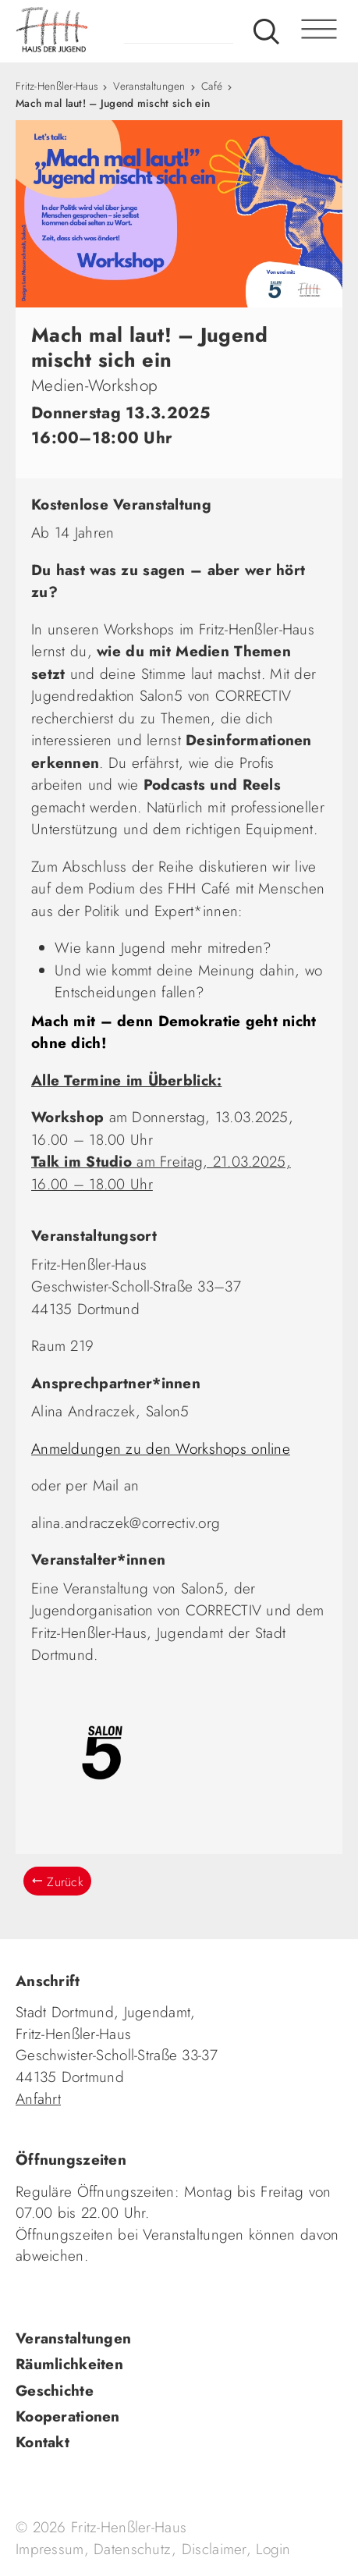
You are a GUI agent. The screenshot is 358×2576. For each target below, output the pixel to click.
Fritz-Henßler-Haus (56, 86)
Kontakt (42, 2442)
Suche (266, 31)
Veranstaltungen (149, 86)
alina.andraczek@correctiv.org (125, 1522)
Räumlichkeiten (69, 2364)
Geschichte (55, 2390)
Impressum (50, 2549)
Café (211, 86)
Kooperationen (68, 2416)
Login (273, 2549)
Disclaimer (214, 2549)
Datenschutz (133, 2549)
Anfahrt (38, 2098)
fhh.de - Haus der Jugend (113, 31)
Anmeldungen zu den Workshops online (160, 1448)
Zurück (65, 1882)
